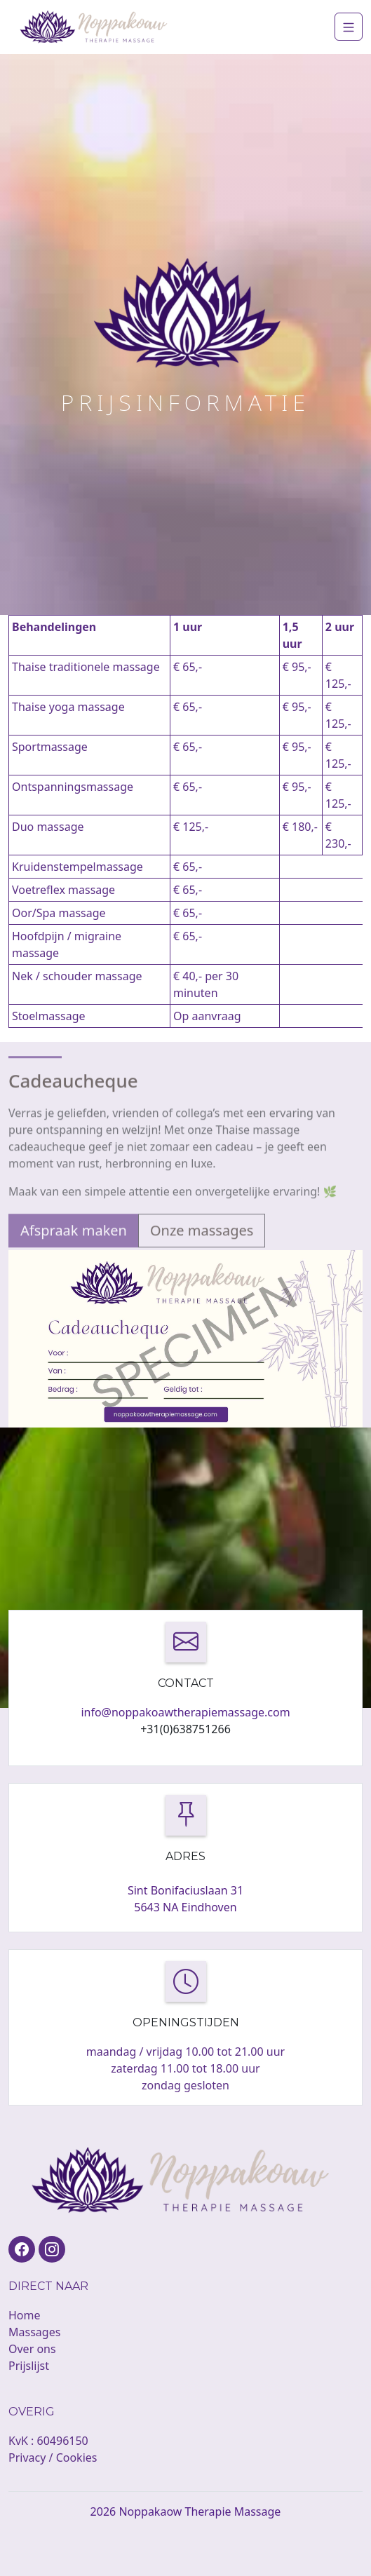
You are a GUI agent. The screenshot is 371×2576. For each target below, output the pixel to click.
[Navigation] (349, 27)
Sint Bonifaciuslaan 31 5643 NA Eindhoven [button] (185, 1899)
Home (24, 2315)
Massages (34, 2332)
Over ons (32, 2349)
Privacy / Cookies (52, 2457)
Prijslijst (28, 2365)
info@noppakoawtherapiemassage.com (185, 1712)
